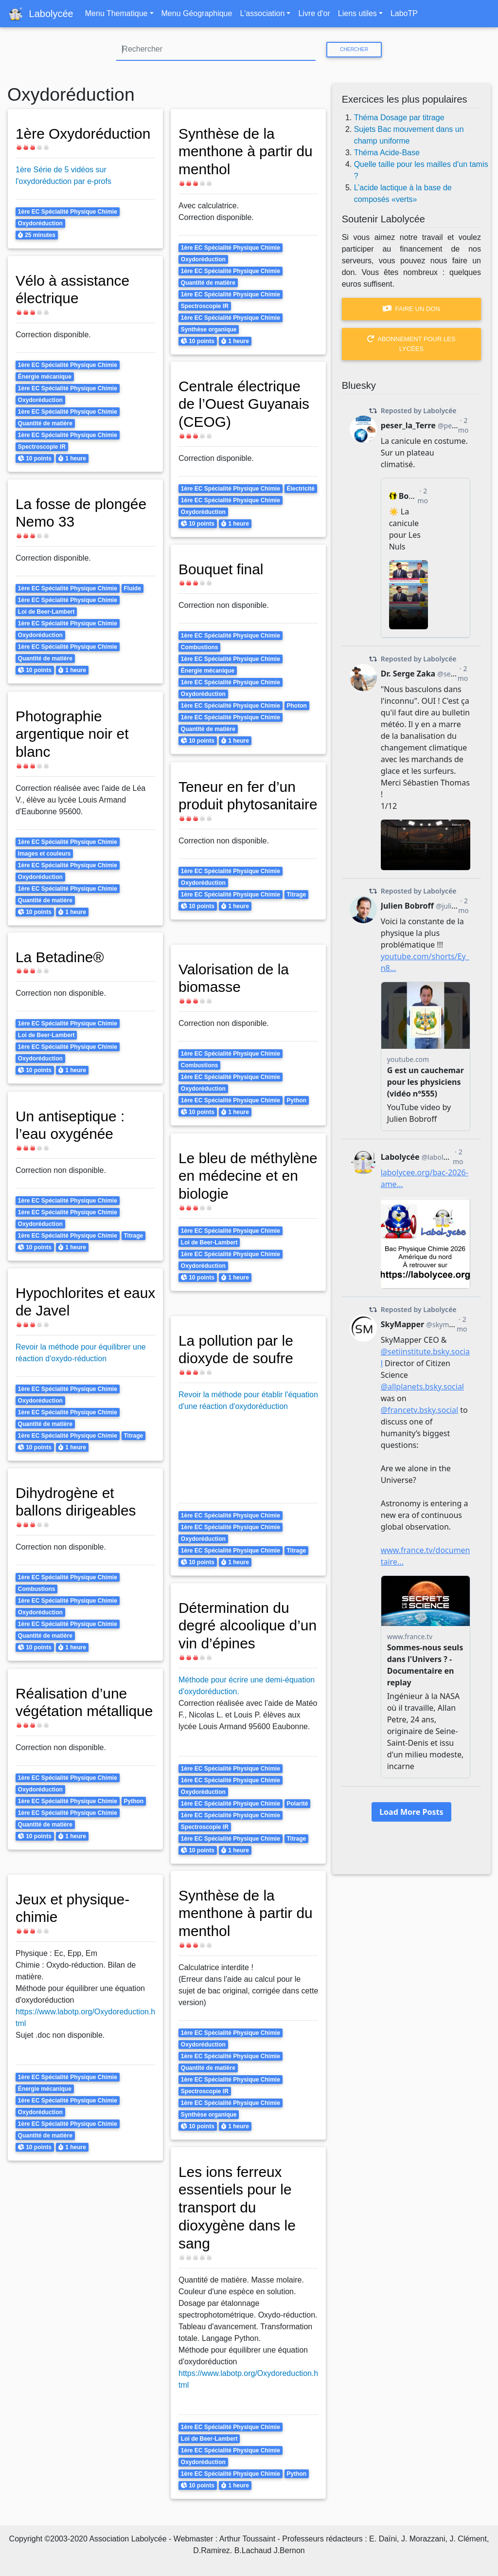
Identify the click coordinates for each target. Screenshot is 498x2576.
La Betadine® (61, 957)
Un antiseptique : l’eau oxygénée (71, 1125)
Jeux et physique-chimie (73, 1908)
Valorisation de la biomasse (234, 978)
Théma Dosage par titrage (399, 117)
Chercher (354, 49)
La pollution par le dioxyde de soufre (236, 1349)
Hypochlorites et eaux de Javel (69, 1301)
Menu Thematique (116, 13)
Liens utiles (357, 13)
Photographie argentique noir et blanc (73, 734)
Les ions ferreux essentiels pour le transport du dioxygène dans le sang (238, 2207)
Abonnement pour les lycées (411, 343)
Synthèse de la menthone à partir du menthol (246, 151)
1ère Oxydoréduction (84, 133)
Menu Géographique (196, 13)
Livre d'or (314, 13)
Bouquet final (221, 569)
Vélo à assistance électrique (73, 289)
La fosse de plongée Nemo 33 (82, 512)
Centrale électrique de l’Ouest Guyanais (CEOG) (245, 404)
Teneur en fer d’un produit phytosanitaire (238, 804)
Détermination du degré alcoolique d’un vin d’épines (234, 1625)
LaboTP (404, 13)
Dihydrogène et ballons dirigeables (77, 1501)
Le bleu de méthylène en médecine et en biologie (229, 1185)
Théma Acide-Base (387, 152)
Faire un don (411, 308)
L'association (262, 13)
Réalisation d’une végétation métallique (72, 1711)
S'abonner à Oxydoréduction (11, 2510)
